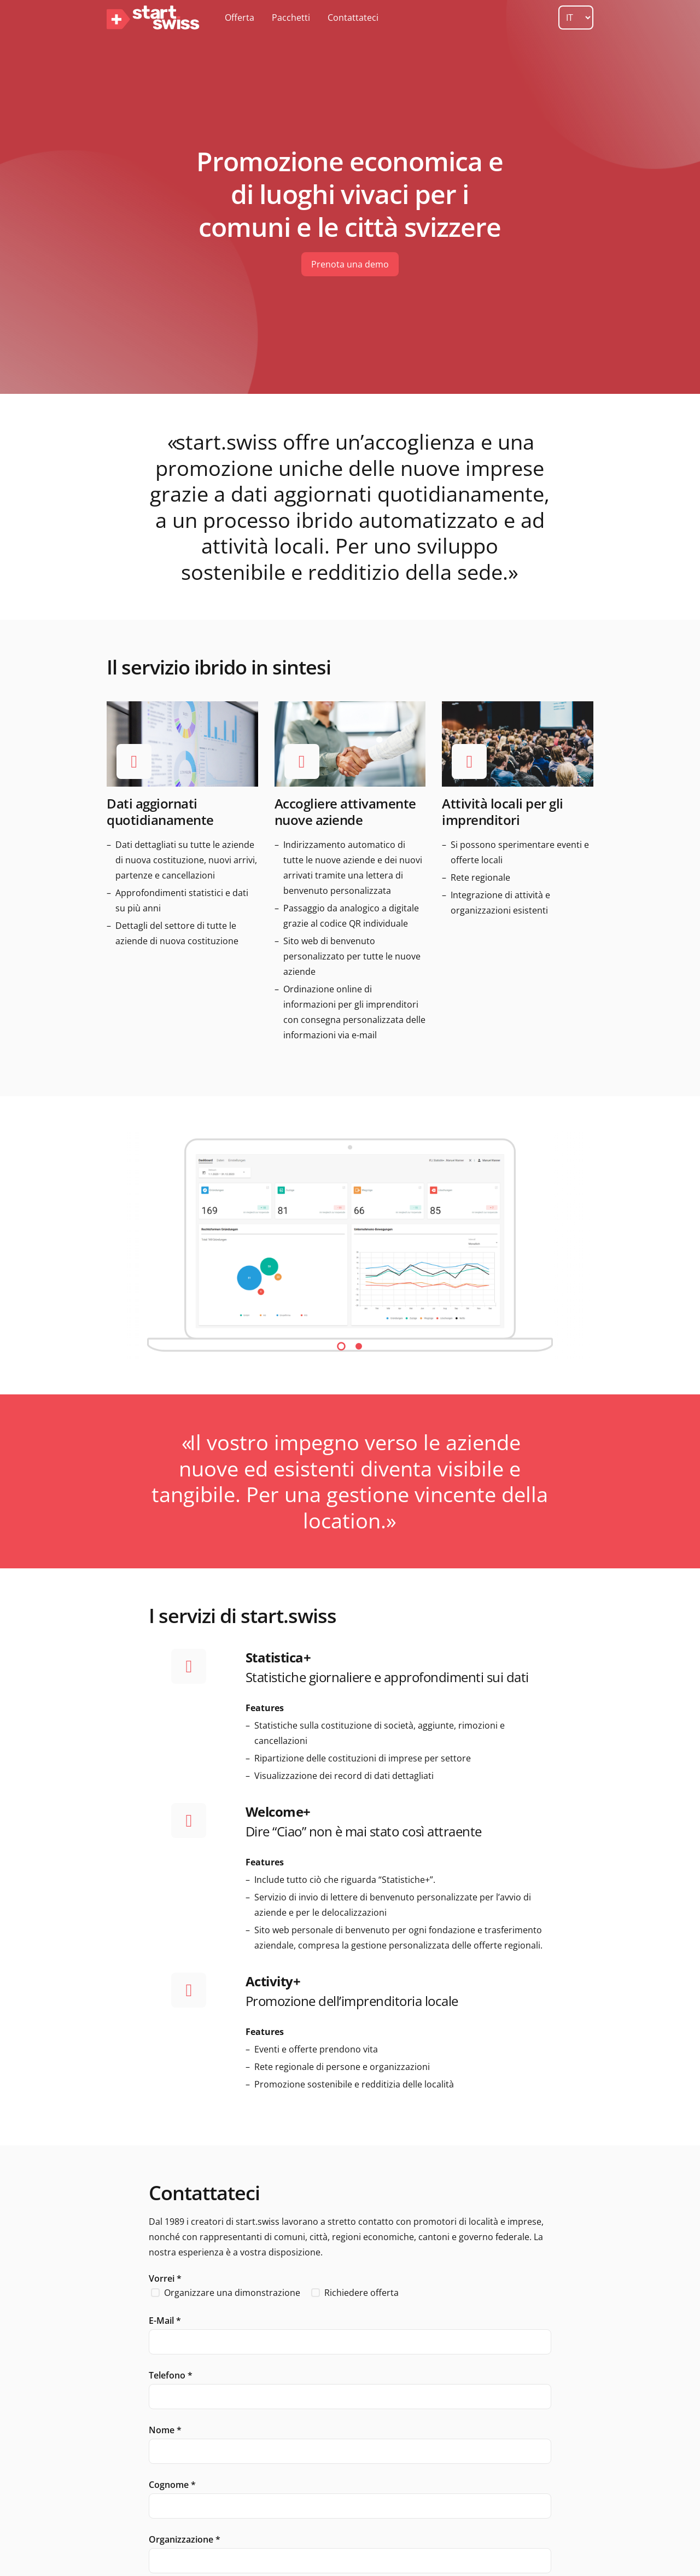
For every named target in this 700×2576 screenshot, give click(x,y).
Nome (165, 2430)
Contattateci (353, 17)
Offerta (239, 17)
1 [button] (341, 1346)
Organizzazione (184, 2539)
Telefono (170, 2375)
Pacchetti (291, 17)
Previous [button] (127, 1245)
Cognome (172, 2484)
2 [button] (358, 1346)
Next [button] (573, 1245)
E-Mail (165, 2320)
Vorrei (165, 2278)
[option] (350, 1245)
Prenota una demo (350, 264)
